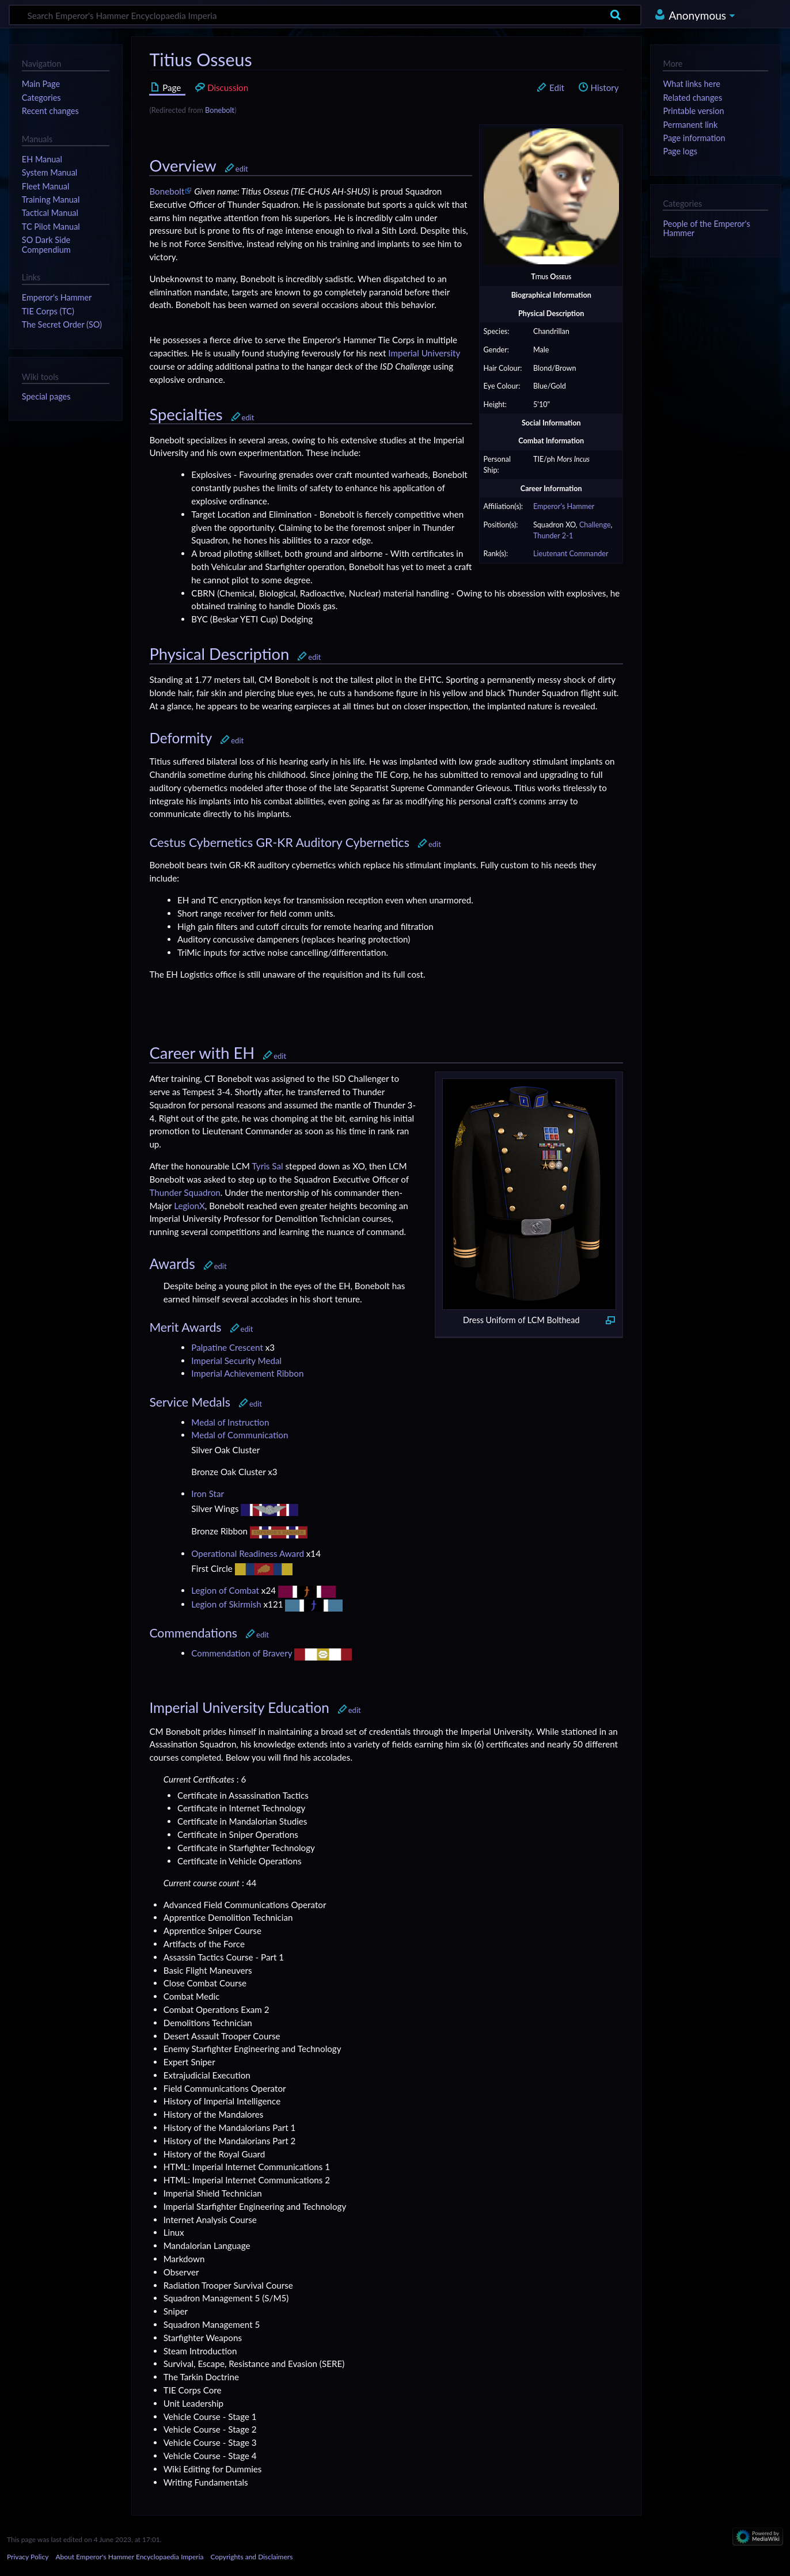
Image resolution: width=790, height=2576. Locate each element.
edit (242, 168)
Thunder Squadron (184, 1192)
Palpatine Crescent (227, 1347)
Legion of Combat (225, 1590)
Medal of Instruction (230, 1422)
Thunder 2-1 (553, 535)
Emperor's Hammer (564, 506)
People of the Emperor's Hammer (706, 228)
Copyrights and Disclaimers (252, 2556)
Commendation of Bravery (241, 1653)
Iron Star (207, 1493)
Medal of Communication (239, 1435)
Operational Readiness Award (247, 1553)
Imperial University (424, 353)
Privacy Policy (27, 2556)
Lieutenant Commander (571, 553)
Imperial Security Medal (236, 1360)
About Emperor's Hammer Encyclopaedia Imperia (129, 2556)
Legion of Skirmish (226, 1604)
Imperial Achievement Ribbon (247, 1373)
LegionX (189, 1205)
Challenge (595, 524)
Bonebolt (219, 110)
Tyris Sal (267, 1166)
